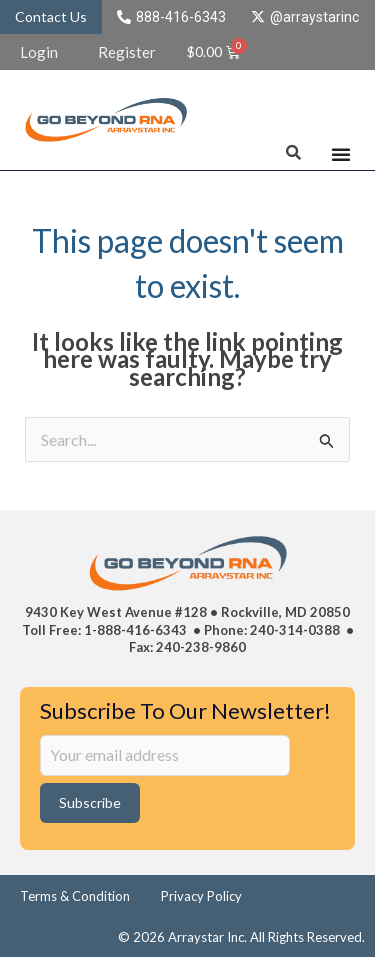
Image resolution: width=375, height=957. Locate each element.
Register (127, 52)
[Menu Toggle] (341, 154)
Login (39, 52)
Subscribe (90, 802)
